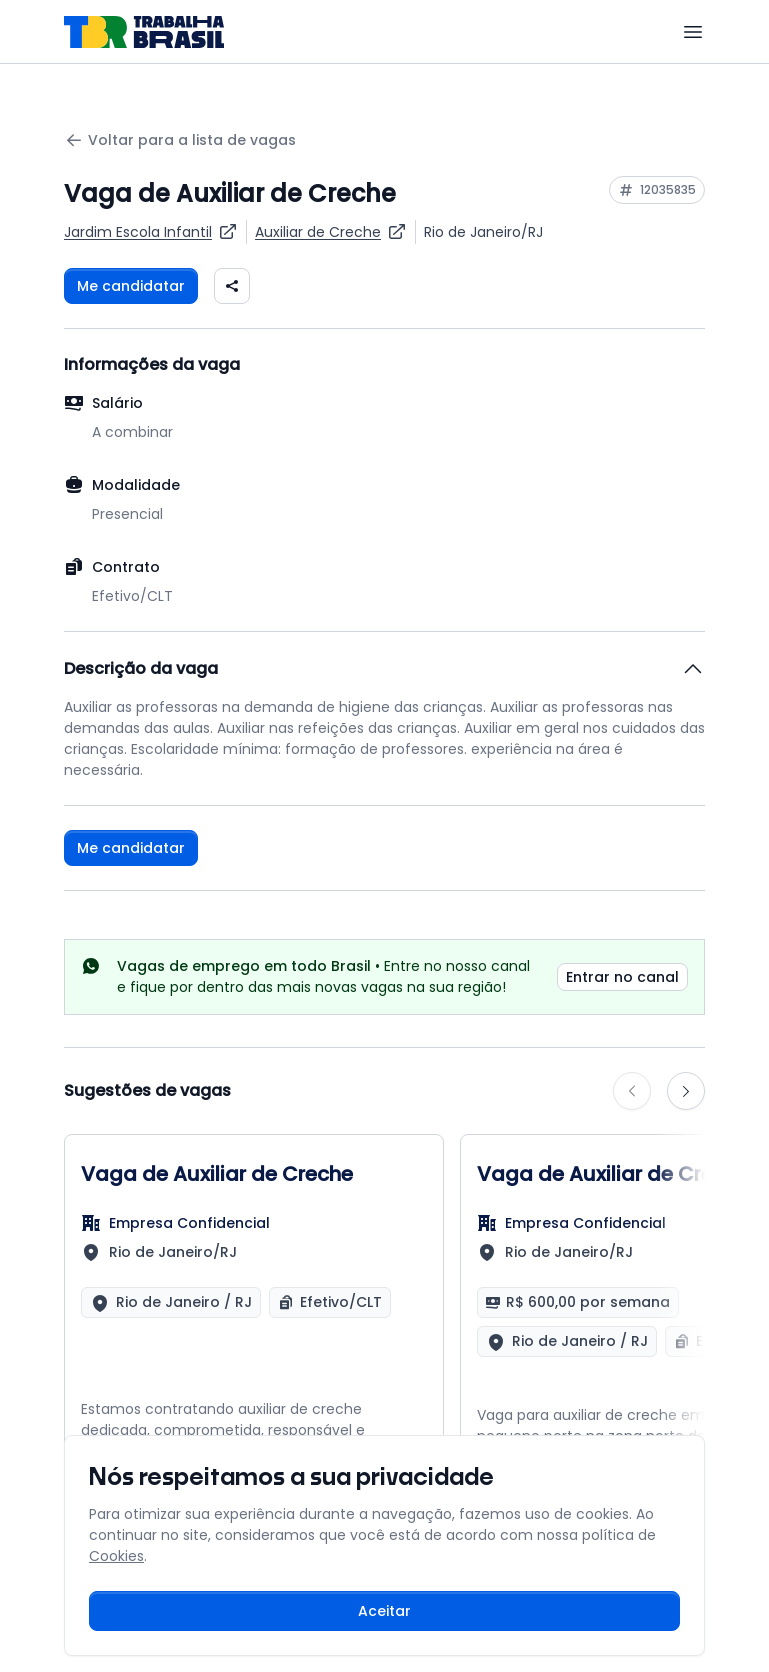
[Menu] (693, 32)
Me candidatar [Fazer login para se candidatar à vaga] (131, 286)
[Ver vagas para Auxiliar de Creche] (331, 232)
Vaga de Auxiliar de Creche (217, 1174)
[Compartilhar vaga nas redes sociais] (232, 286)
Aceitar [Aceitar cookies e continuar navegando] (384, 1611)
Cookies (116, 1556)
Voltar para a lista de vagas (180, 140)
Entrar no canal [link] (622, 977)
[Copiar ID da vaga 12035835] (657, 190)
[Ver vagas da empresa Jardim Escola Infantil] (151, 232)
